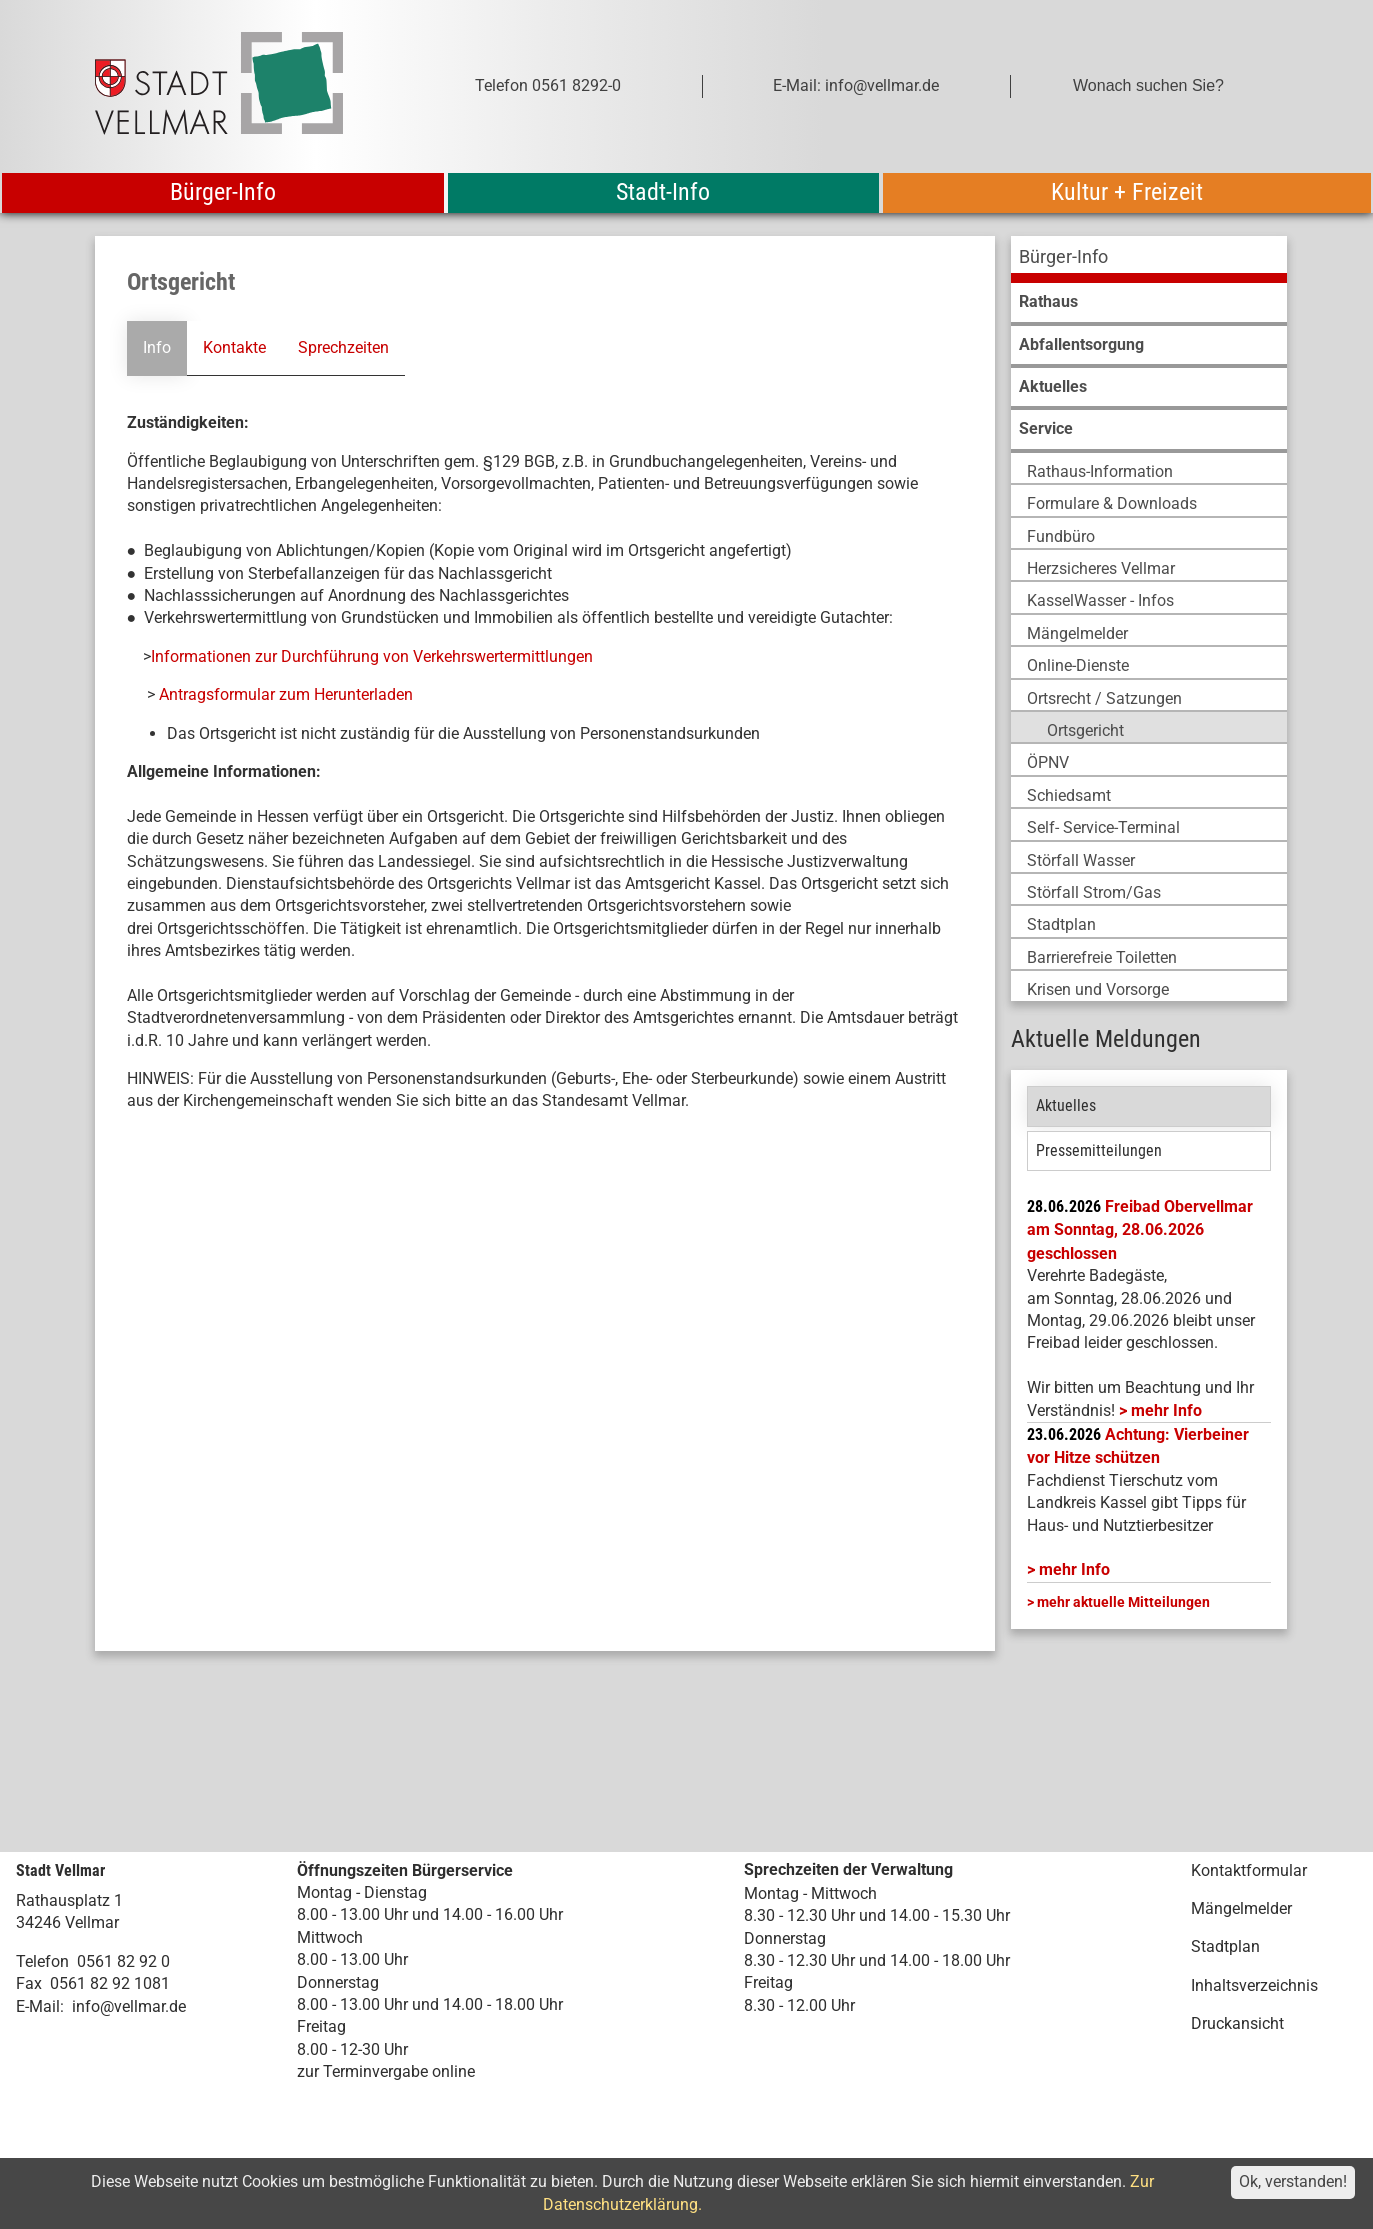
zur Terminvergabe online (386, 2071)
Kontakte (234, 347)
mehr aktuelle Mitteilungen (1123, 1602)
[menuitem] (1149, 259)
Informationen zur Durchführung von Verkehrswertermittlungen (372, 656)
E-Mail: (40, 2006)
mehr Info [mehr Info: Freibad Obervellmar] (1166, 1410)
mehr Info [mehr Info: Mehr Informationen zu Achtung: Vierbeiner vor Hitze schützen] (1074, 1569)
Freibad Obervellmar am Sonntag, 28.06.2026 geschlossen (1140, 1230)
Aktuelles (1066, 1105)
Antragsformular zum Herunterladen (286, 694)
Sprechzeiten (343, 347)
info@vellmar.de (129, 2006)
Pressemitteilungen (1099, 1150)
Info (157, 347)
